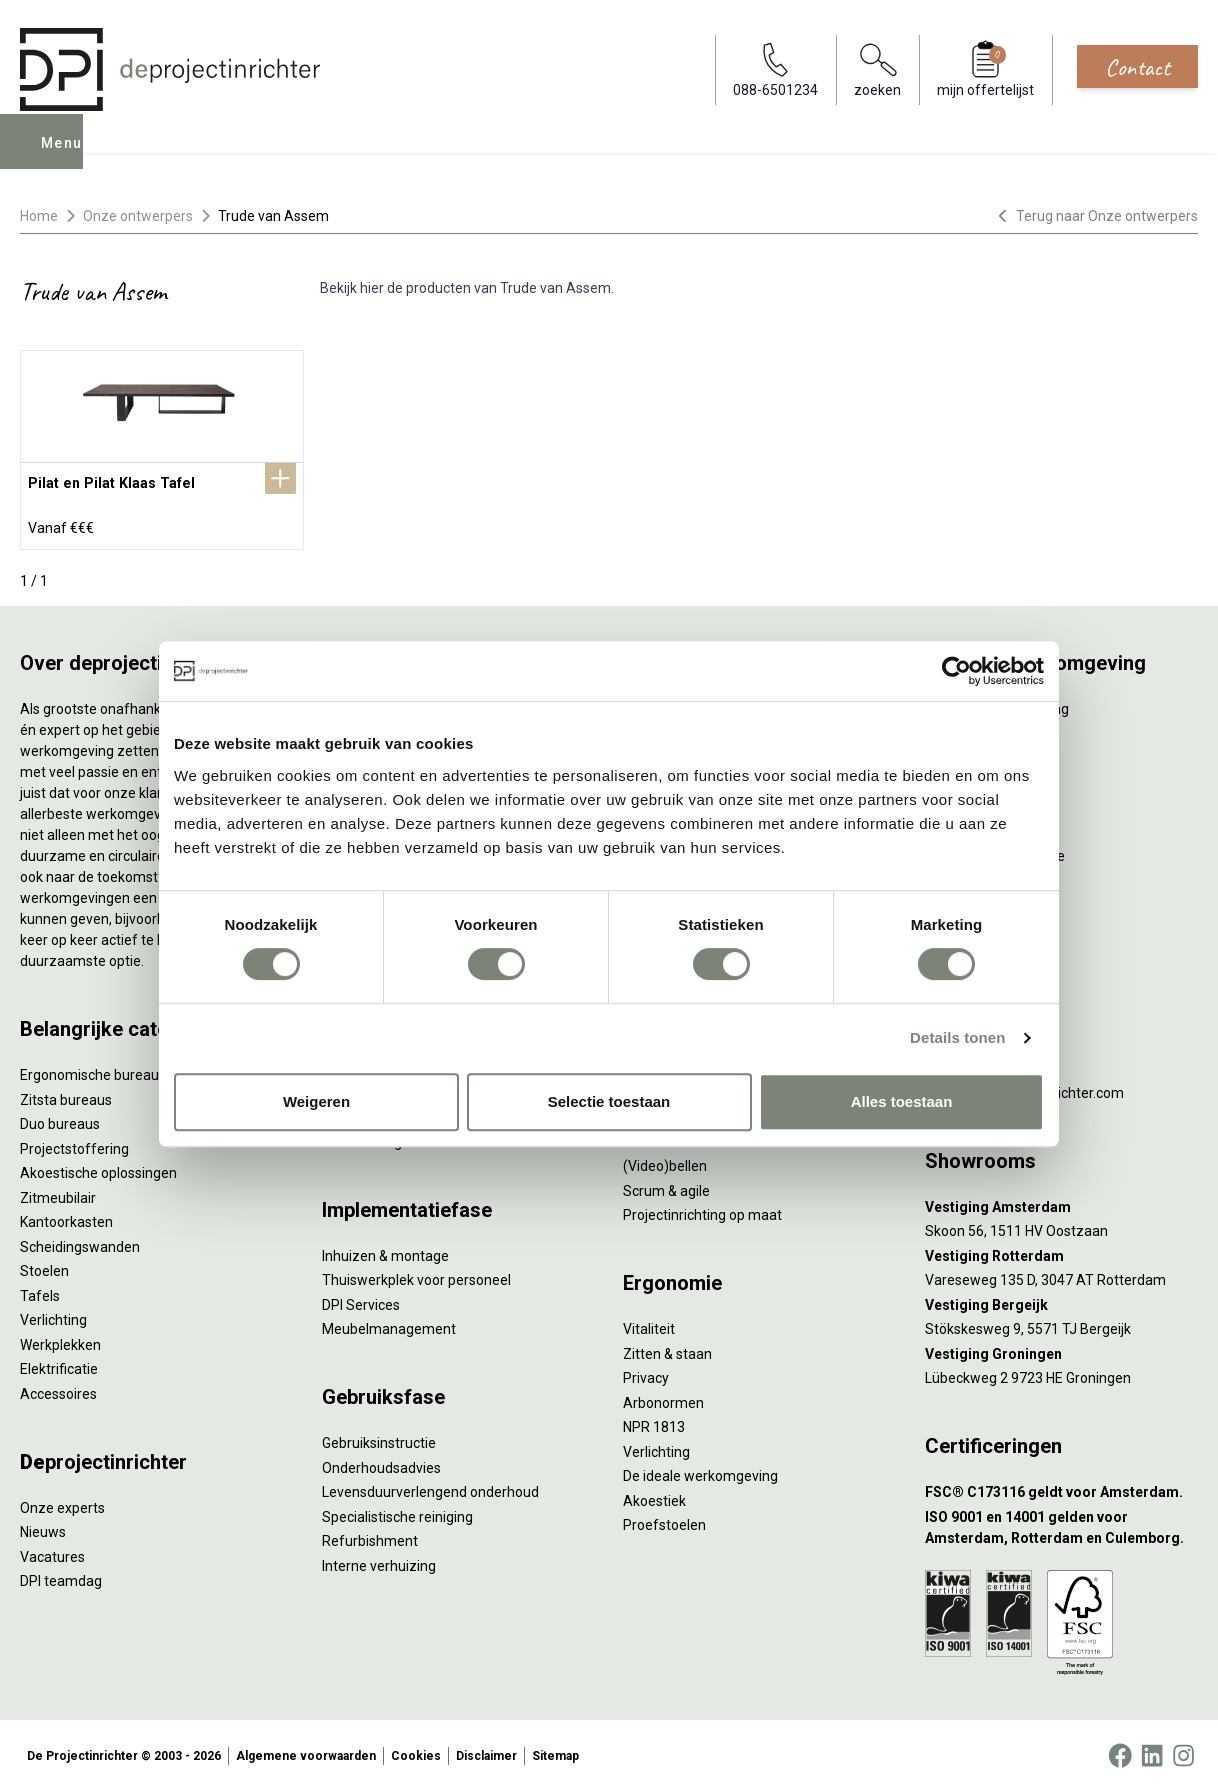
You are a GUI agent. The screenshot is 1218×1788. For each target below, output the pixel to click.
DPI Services (361, 1301)
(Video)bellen (665, 1162)
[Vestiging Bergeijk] (1062, 1301)
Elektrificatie (59, 1365)
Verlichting (53, 1316)
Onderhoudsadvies (381, 1464)
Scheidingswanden (80, 1243)
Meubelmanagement (389, 1325)
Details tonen (957, 1037)
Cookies (416, 1752)
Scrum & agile (666, 1187)
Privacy (646, 1374)
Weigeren (316, 1101)
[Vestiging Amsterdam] (1062, 1203)
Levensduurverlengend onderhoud (430, 1488)
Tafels (40, 1292)
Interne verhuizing (379, 1562)
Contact (1137, 67)
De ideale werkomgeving (700, 1472)
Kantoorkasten (66, 1218)
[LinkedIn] (1152, 1752)
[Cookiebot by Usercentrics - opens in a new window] (956, 671)
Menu (63, 156)
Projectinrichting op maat (702, 1211)
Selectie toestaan (609, 1101)
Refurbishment (370, 1537)
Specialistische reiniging (397, 1513)
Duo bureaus (60, 1120)
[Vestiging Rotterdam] (1062, 1252)
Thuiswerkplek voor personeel (416, 1276)
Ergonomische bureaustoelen (113, 1071)
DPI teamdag (61, 1577)
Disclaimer (486, 1752)
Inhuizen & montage (385, 1252)
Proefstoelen (664, 1521)
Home (39, 216)
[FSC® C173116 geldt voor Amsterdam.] (1062, 1488)
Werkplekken (60, 1341)
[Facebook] (1120, 1752)
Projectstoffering (74, 1145)
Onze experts (62, 1504)
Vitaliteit (649, 1325)
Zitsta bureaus (66, 1096)
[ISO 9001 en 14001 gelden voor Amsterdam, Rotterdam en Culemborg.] (1062, 1524)
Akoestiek (654, 1497)
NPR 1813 (654, 1423)
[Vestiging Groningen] (1062, 1350)
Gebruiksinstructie (379, 1439)
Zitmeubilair (58, 1194)
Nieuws (43, 1528)
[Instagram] (1183, 1752)
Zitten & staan (667, 1350)
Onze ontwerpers (138, 216)
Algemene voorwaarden (306, 1752)
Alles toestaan (902, 1101)
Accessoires (58, 1390)
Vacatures (52, 1553)
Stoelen (44, 1267)
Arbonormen (663, 1399)
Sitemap (555, 1752)
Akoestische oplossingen (98, 1169)
